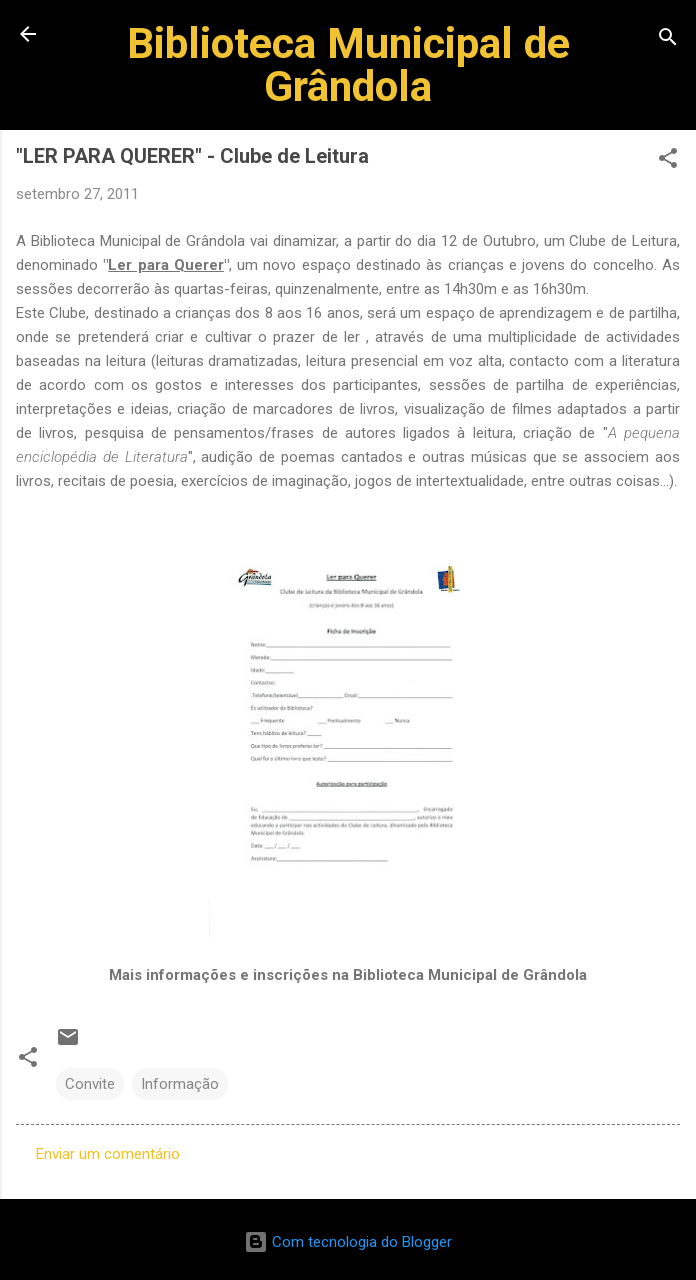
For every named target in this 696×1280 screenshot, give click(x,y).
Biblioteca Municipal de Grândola (348, 64)
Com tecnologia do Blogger (348, 1242)
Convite (90, 1084)
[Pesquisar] (668, 40)
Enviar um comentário (108, 1154)
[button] (668, 161)
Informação (180, 1084)
